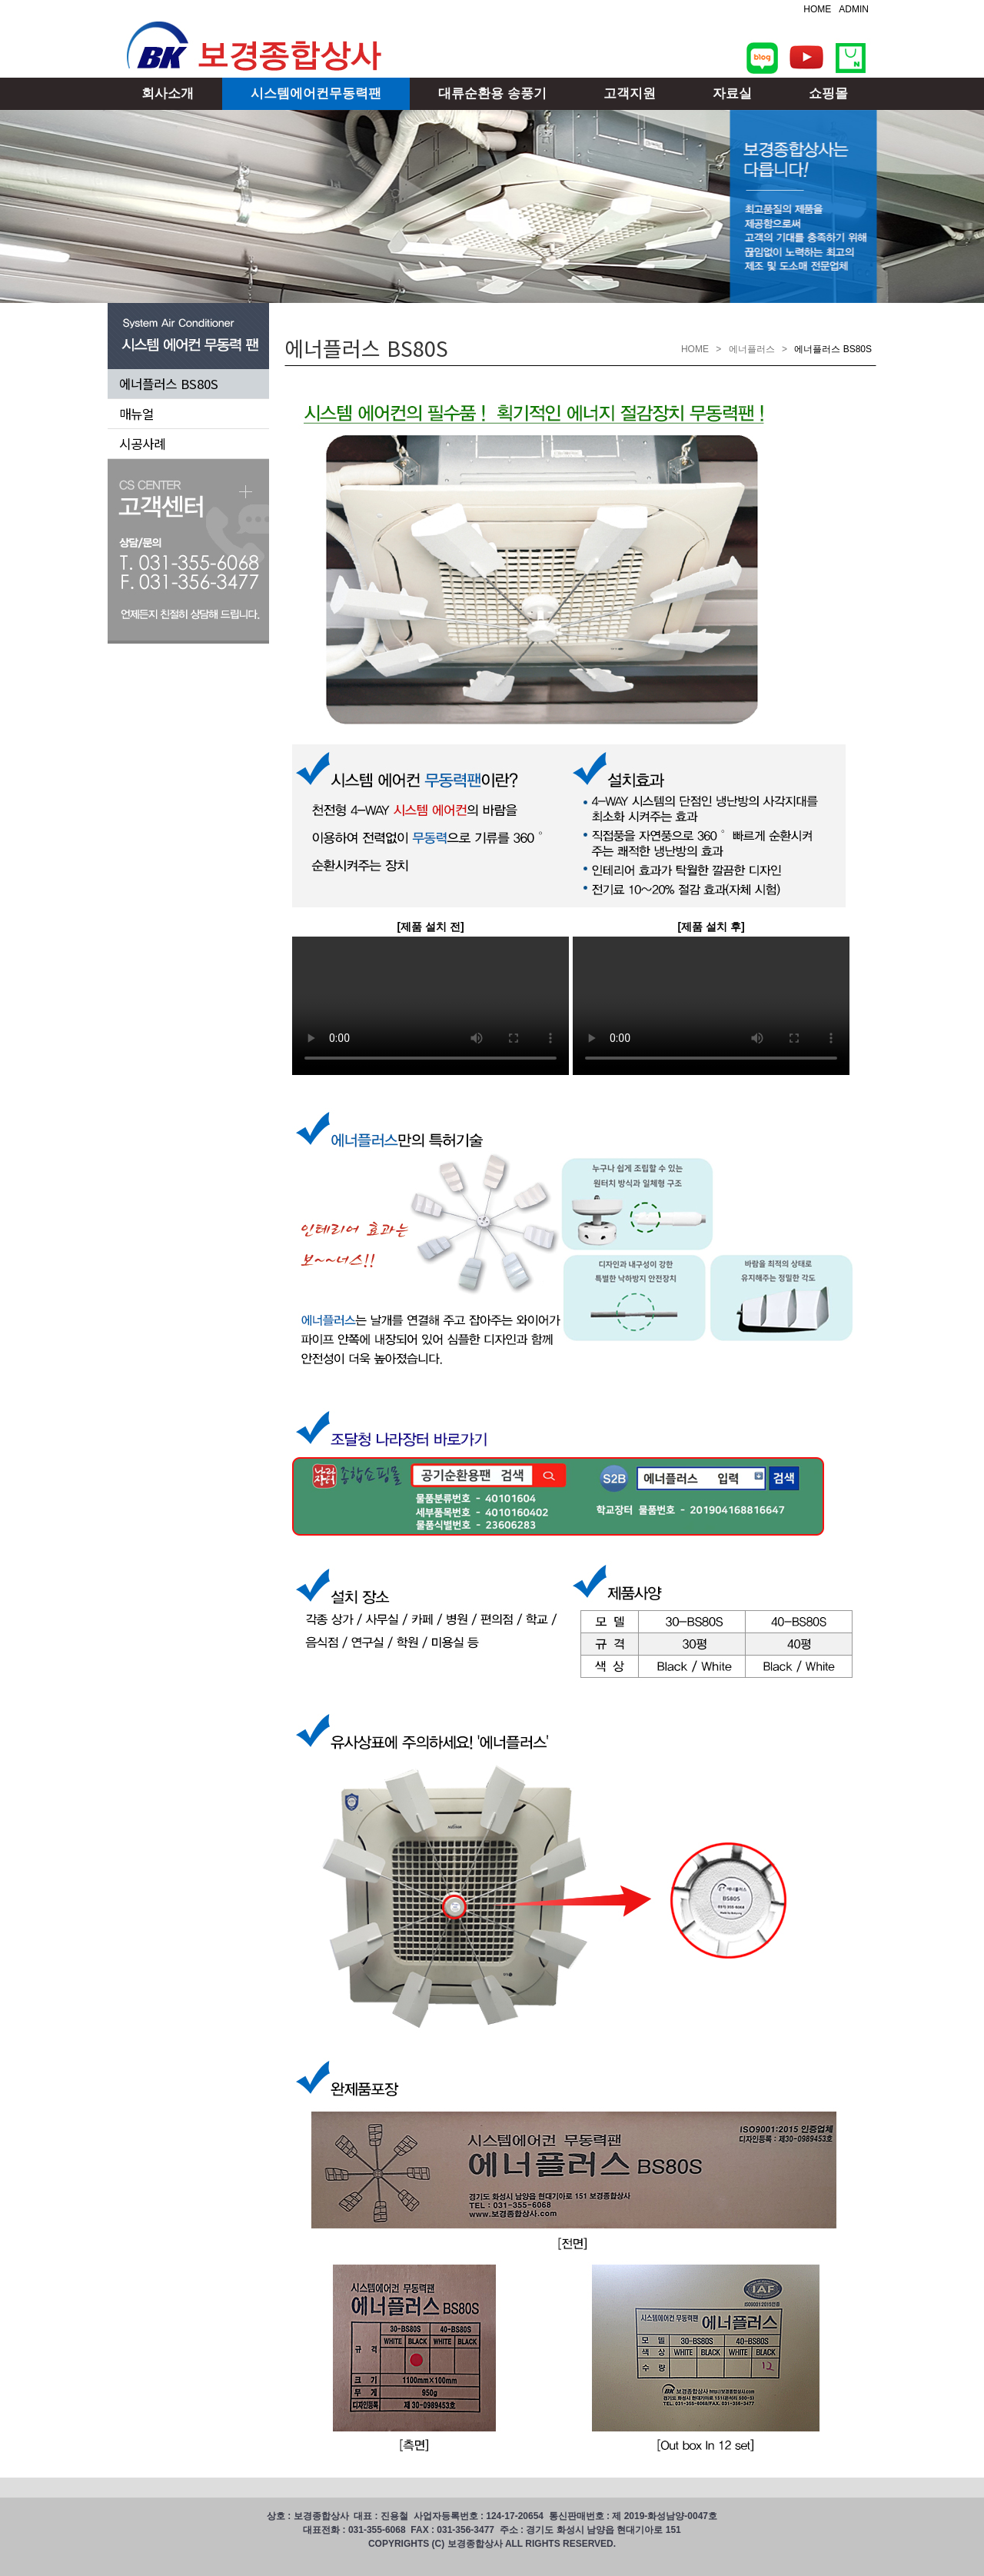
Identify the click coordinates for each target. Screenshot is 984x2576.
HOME (817, 9)
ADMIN (854, 9)
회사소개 (167, 93)
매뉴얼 (136, 413)
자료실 (732, 93)
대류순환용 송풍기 (492, 93)
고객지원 (629, 93)
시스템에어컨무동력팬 (316, 93)
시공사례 (142, 443)
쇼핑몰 (828, 93)
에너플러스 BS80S (168, 383)
